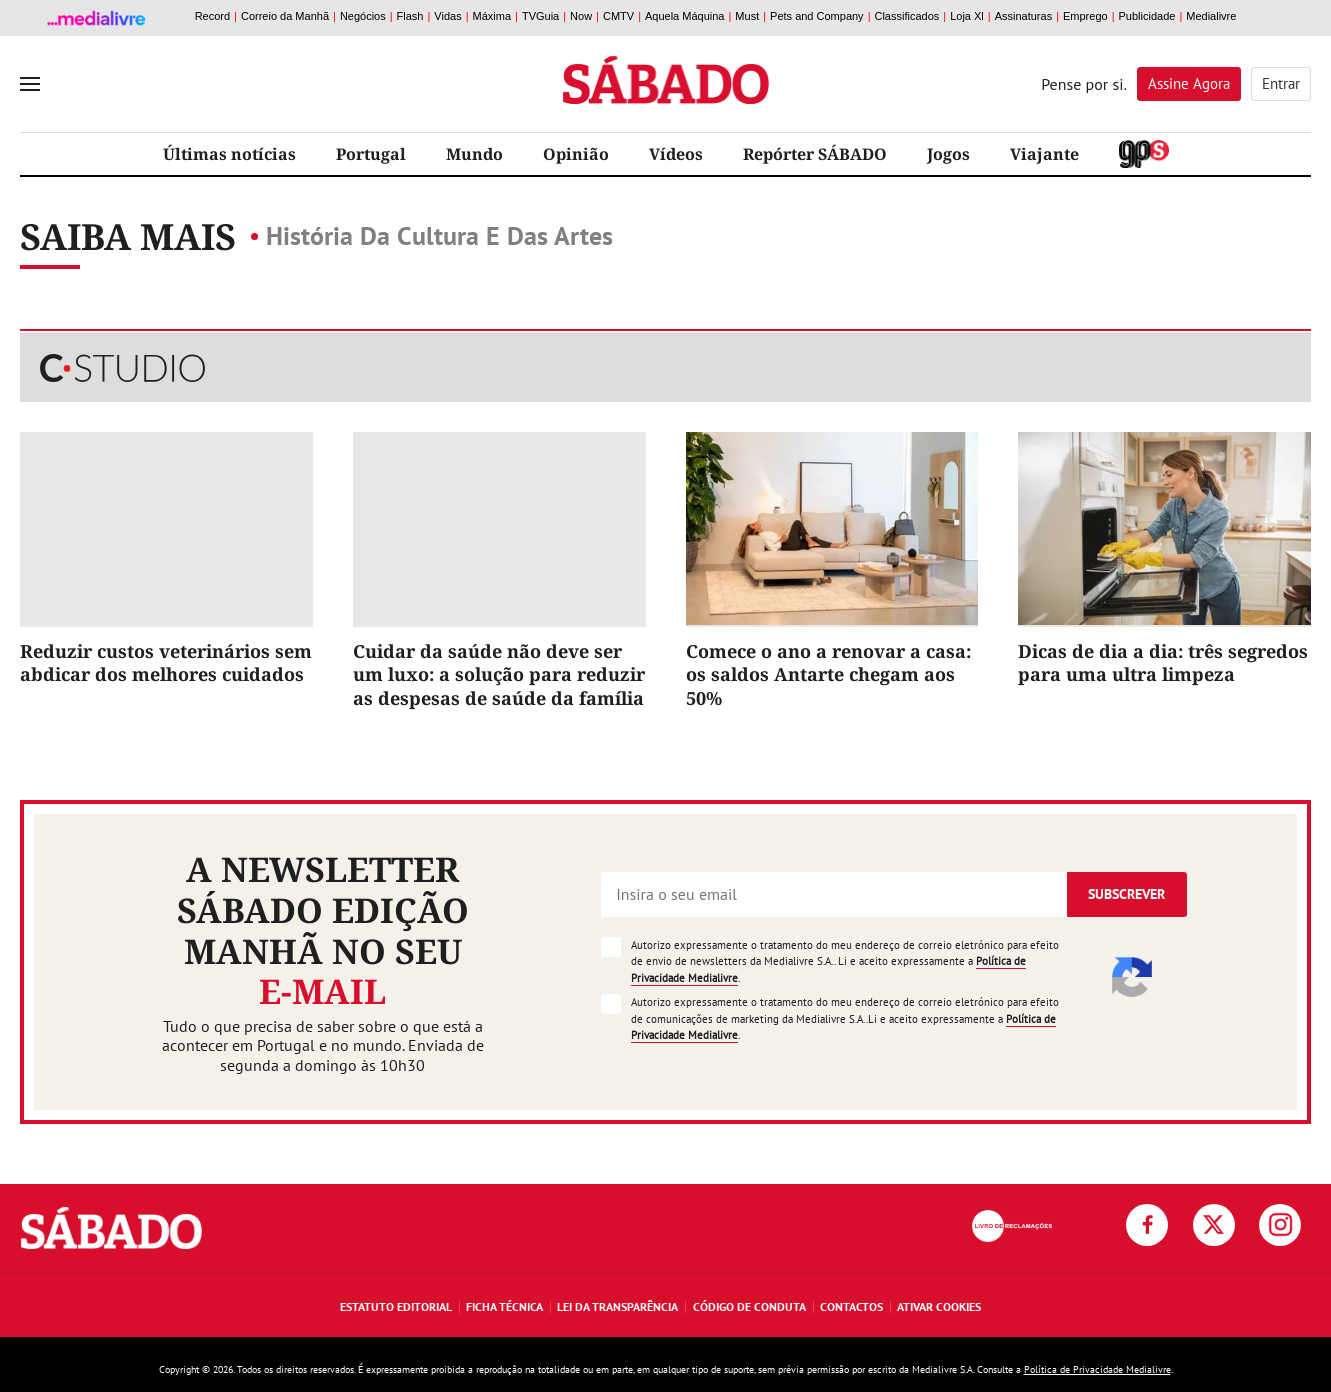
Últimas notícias (229, 154)
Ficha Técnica (504, 1306)
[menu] (30, 84)
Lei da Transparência (617, 1306)
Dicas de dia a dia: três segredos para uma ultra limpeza (1163, 662)
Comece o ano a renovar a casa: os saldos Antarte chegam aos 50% (828, 674)
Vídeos (676, 154)
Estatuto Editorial (396, 1306)
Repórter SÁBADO (815, 154)
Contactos (851, 1306)
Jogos (948, 154)
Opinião (576, 154)
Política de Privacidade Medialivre (1097, 1369)
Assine (1189, 83)
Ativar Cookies (939, 1306)
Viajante (1044, 154)
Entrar (1281, 83)
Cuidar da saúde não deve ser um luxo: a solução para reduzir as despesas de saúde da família (499, 674)
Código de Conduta (749, 1306)
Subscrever (1126, 894)
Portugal (371, 154)
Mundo (474, 154)
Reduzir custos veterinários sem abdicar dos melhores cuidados (166, 662)
